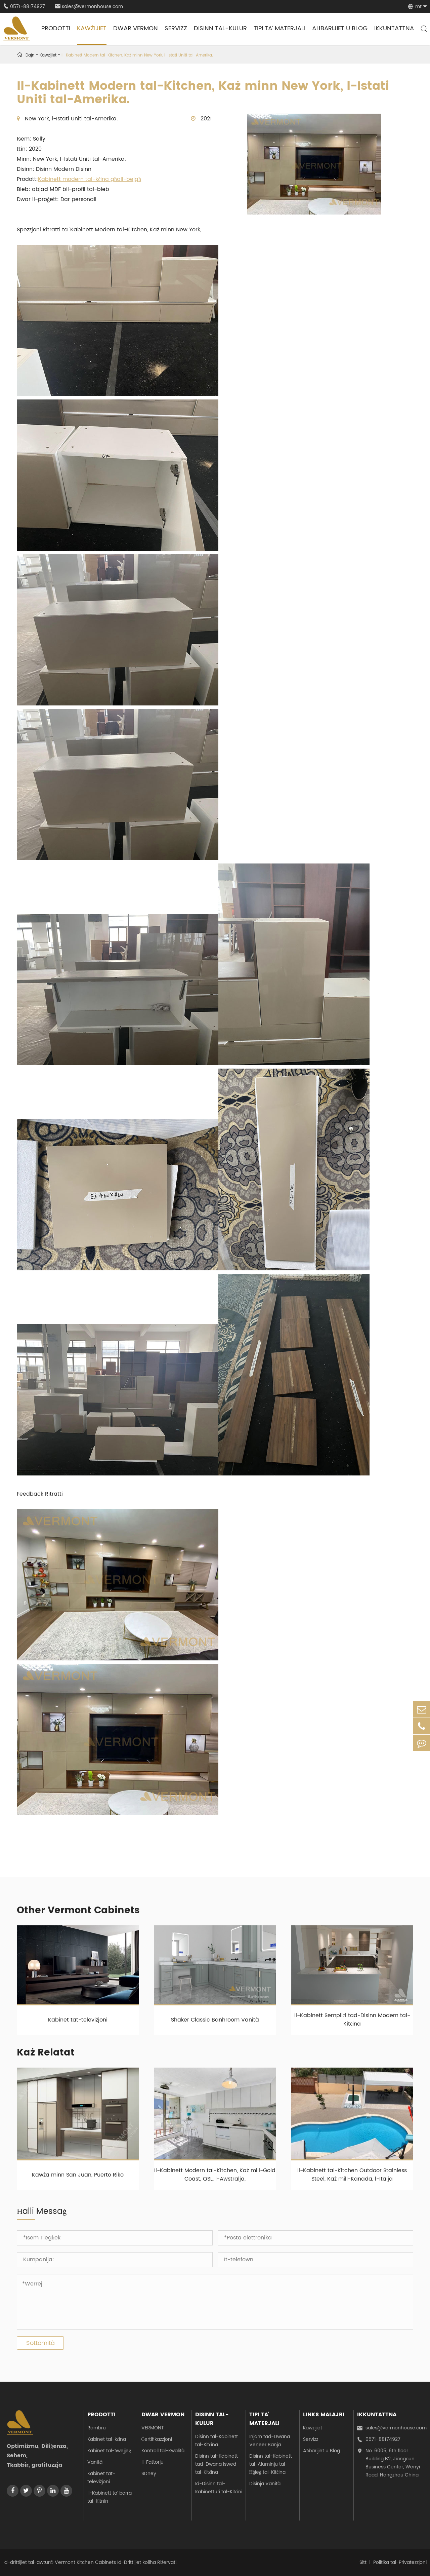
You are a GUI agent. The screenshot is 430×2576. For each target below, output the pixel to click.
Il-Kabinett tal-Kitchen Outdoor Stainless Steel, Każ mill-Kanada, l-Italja (352, 2174)
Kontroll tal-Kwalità (162, 2451)
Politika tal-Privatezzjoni (400, 2562)
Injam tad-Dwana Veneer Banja (269, 2441)
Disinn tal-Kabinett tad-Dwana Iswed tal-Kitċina (216, 2464)
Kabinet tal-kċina (106, 2439)
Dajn (30, 55)
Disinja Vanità (265, 2484)
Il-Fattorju (152, 2462)
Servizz (176, 28)
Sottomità (40, 2343)
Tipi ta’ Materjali (279, 28)
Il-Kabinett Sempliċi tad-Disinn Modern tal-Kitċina (352, 2019)
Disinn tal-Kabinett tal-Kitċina (216, 2441)
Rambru (96, 2428)
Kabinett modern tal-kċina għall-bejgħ (89, 179)
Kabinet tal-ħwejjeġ (109, 2451)
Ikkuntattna (394, 28)
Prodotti (55, 28)
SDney (148, 2473)
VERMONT (152, 2428)
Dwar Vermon (135, 28)
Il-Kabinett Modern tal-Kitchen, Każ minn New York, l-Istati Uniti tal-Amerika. (137, 55)
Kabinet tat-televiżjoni (78, 2019)
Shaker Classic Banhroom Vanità (215, 2019)
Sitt (363, 2562)
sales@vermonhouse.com (89, 6)
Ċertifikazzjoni (156, 2439)
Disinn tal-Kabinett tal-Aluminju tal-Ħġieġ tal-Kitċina (270, 2464)
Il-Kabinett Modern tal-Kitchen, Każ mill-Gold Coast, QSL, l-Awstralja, (214, 2174)
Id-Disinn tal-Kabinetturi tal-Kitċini (218, 2488)
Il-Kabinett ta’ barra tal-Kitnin (109, 2497)
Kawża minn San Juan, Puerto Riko (78, 2174)
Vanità (94, 2462)
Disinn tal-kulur (220, 28)
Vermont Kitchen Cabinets (85, 2562)
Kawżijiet (91, 28)
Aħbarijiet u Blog (340, 28)
